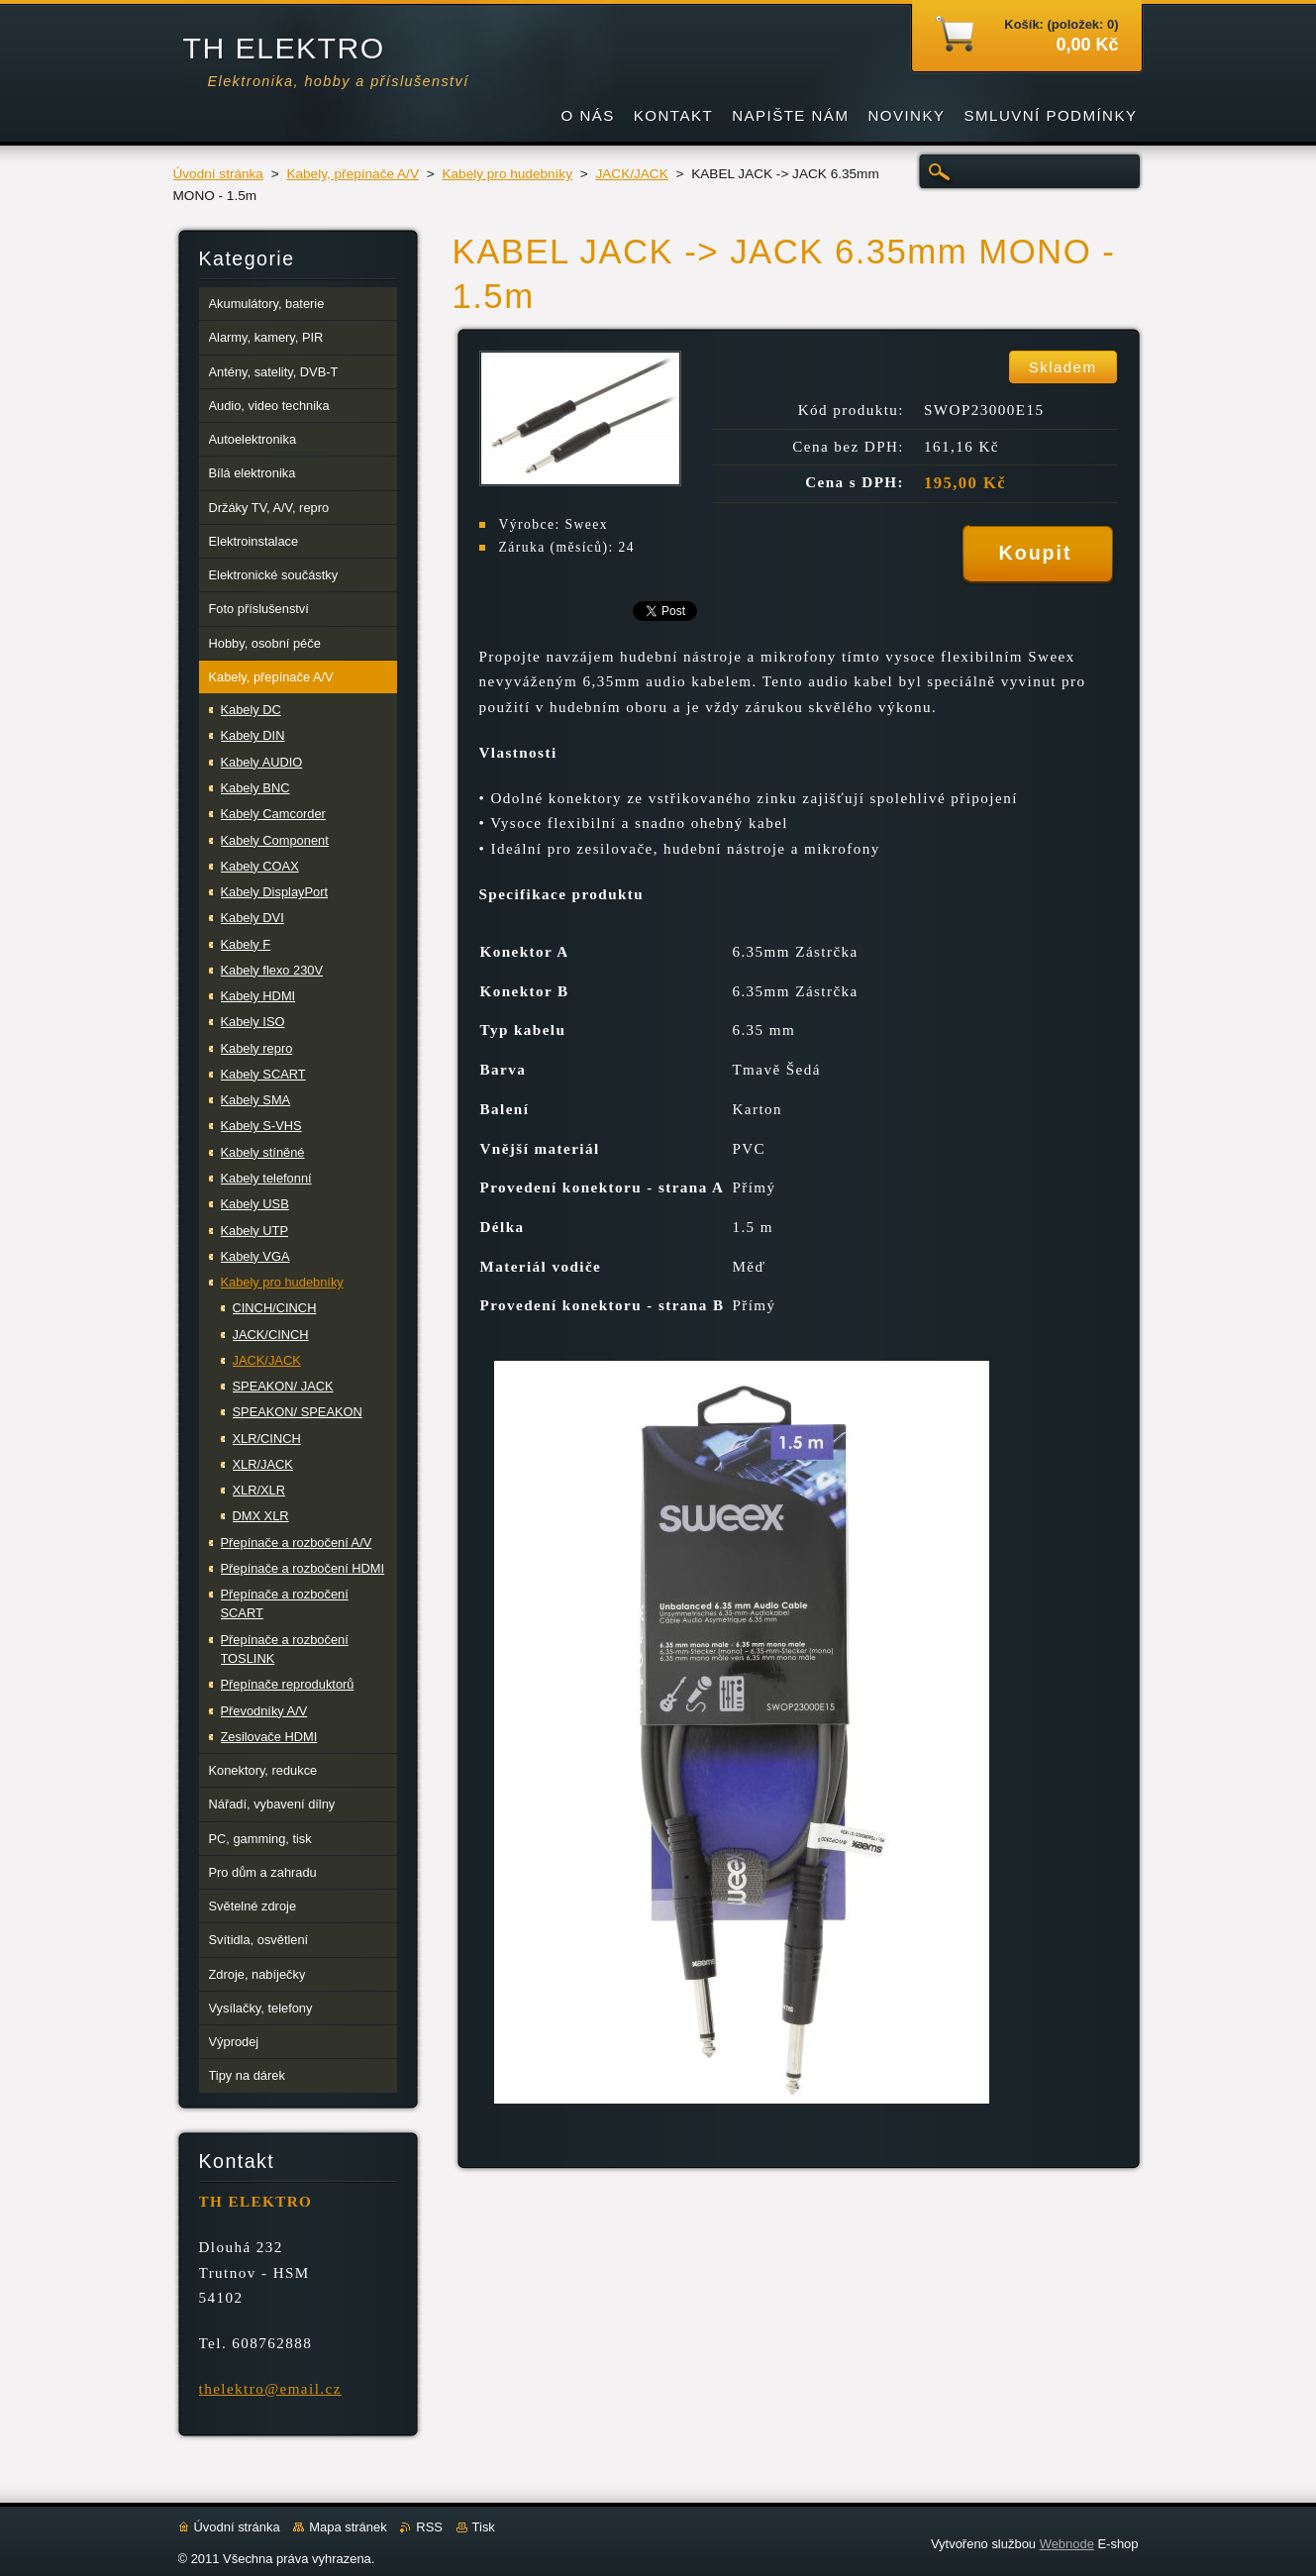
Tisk (483, 2527)
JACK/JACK (631, 173)
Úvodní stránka (218, 173)
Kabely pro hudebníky (507, 173)
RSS (429, 2527)
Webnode (1067, 2543)
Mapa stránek (347, 2527)
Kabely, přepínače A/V (352, 173)
